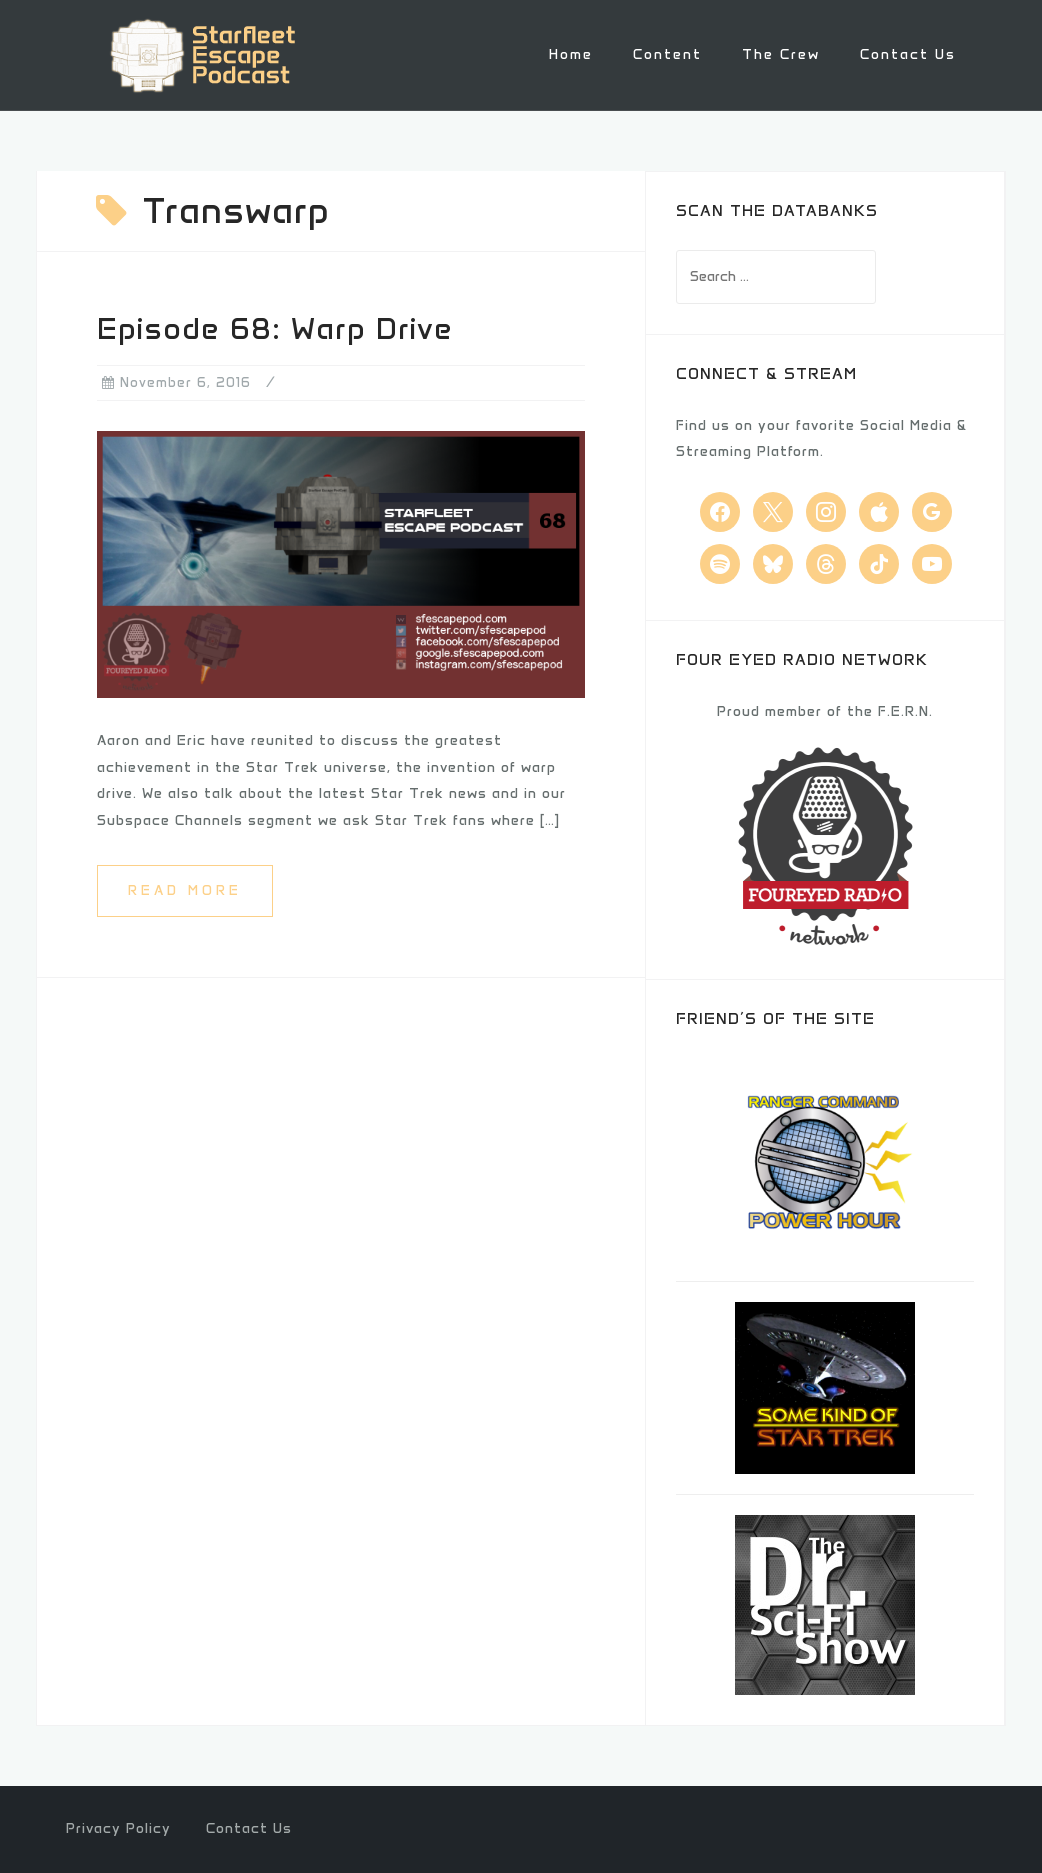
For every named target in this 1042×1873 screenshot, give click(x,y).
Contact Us (908, 54)
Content (667, 54)
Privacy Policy (118, 1828)
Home (571, 54)
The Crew (781, 54)
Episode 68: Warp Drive (275, 328)
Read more (185, 890)
